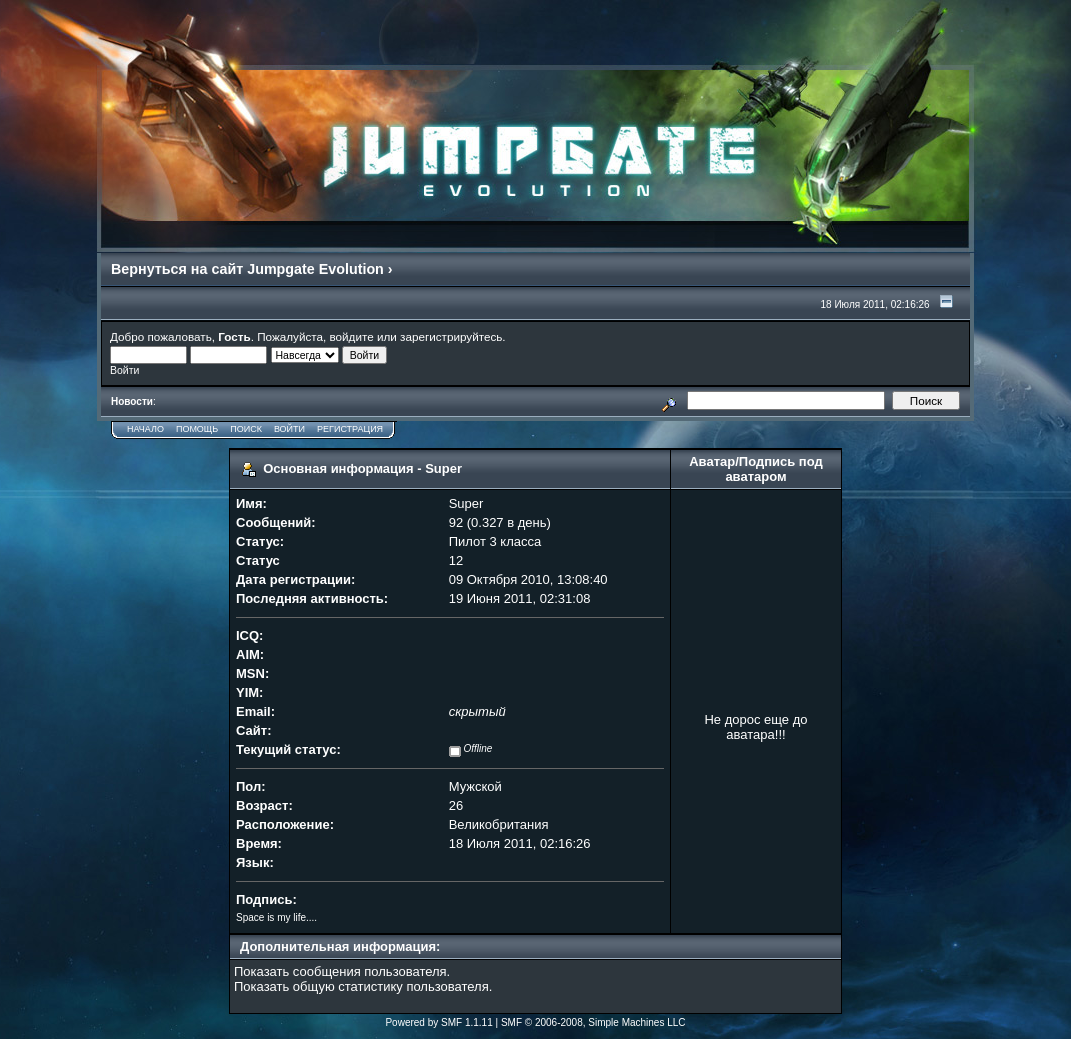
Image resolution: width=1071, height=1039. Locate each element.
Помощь (197, 429)
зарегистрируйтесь (451, 336)
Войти (289, 429)
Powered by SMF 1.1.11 (438, 1022)
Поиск (246, 429)
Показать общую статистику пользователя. (363, 986)
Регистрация (350, 429)
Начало (145, 429)
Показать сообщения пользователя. (342, 971)
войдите (352, 336)
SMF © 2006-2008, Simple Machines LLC (593, 1022)
